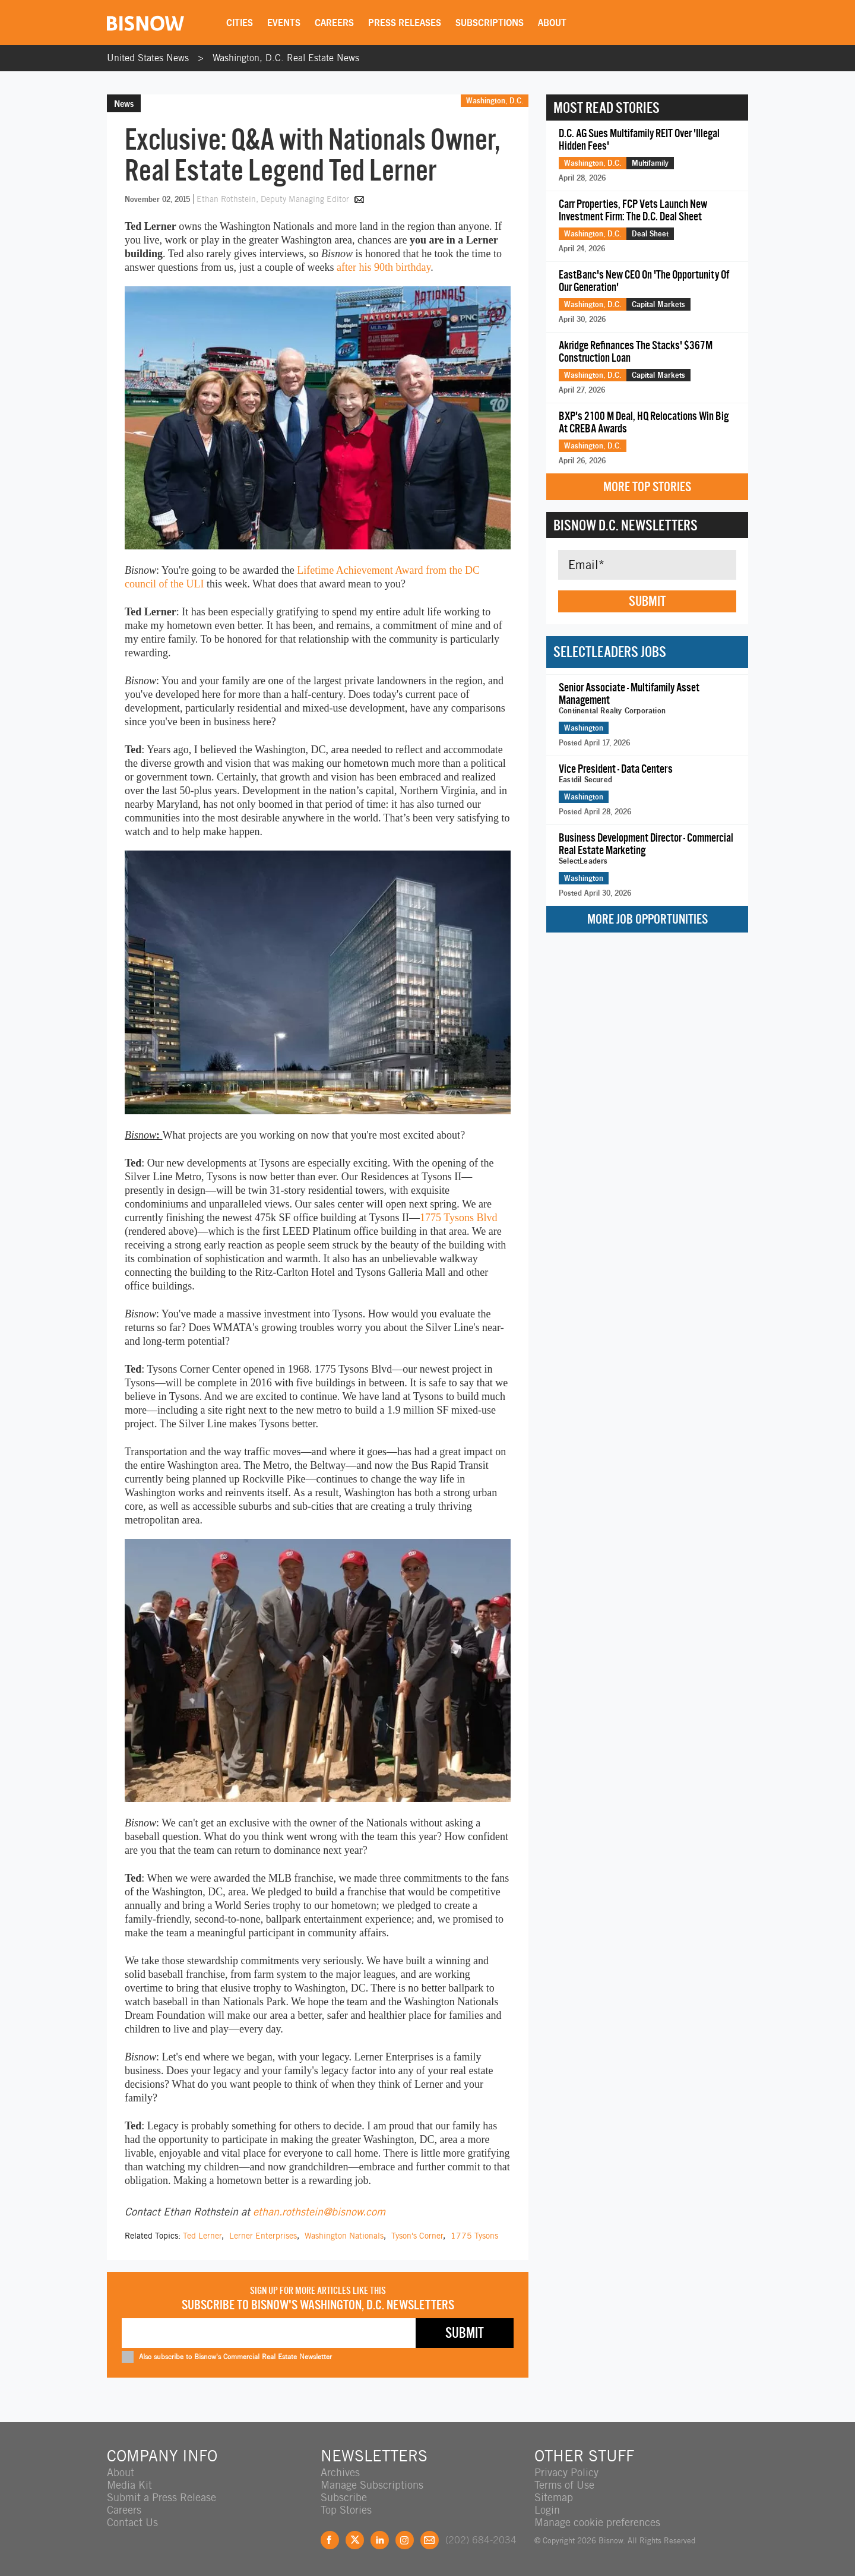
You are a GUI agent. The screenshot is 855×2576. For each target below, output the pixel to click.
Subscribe (344, 2497)
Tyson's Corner (417, 2235)
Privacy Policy (566, 2472)
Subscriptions (489, 23)
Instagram (404, 2540)
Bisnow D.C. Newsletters (625, 525)
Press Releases (404, 23)
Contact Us (132, 2522)
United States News (148, 58)
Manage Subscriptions (372, 2485)
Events (283, 23)
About (552, 23)
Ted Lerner (202, 2235)
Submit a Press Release (161, 2497)
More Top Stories (647, 486)
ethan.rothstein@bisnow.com (319, 2211)
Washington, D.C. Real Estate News (286, 58)
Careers (334, 23)
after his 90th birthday (383, 267)
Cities (239, 23)
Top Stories (346, 2510)
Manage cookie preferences (597, 2522)
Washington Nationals (344, 2235)
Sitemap (553, 2497)
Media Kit (129, 2485)
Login (547, 2510)
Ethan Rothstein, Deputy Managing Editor (274, 199)
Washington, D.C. (494, 100)
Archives (340, 2472)
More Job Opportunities (647, 919)
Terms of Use (564, 2485)
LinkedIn (379, 2540)
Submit (647, 601)
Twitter (355, 2540)
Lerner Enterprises (263, 2235)
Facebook (330, 2540)
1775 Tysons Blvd (458, 1218)
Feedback (429, 2540)
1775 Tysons (474, 2235)
